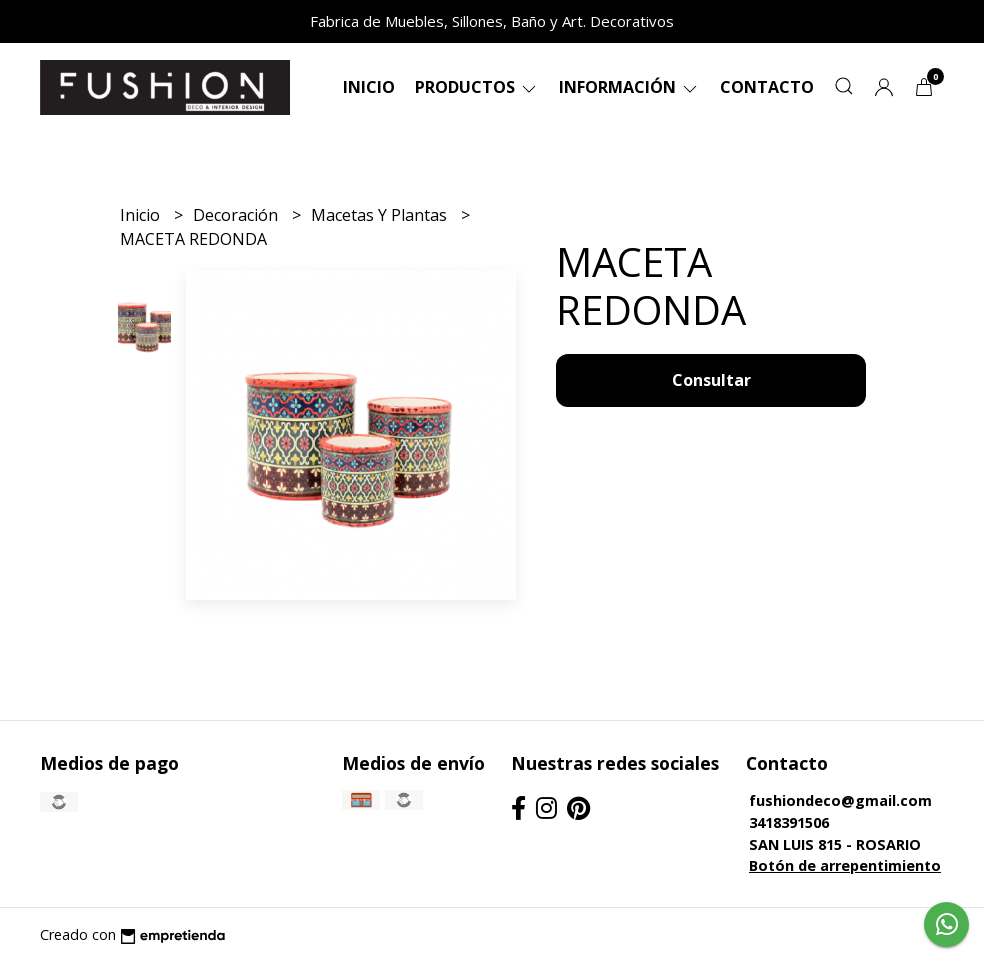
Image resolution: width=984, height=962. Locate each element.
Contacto (767, 87)
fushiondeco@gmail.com (840, 800)
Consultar (711, 380)
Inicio (369, 87)
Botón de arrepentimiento (845, 865)
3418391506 (789, 822)
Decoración (237, 215)
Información (629, 87)
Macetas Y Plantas (381, 215)
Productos (477, 87)
